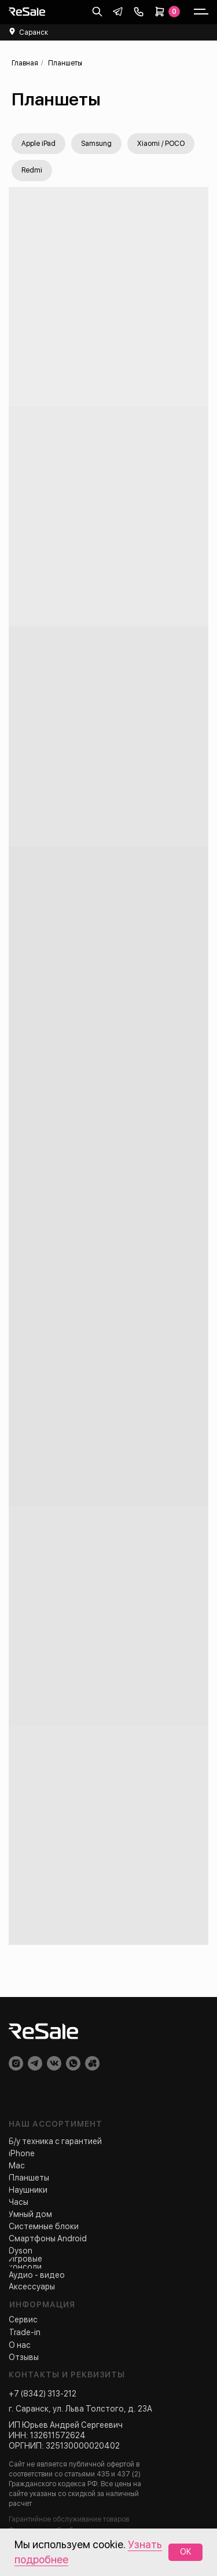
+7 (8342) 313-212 (42, 2393)
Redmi (31, 170)
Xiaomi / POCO (161, 144)
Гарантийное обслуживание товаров (69, 2519)
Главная (25, 63)
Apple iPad (38, 144)
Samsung (96, 144)
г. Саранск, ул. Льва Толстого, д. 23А (80, 2408)
